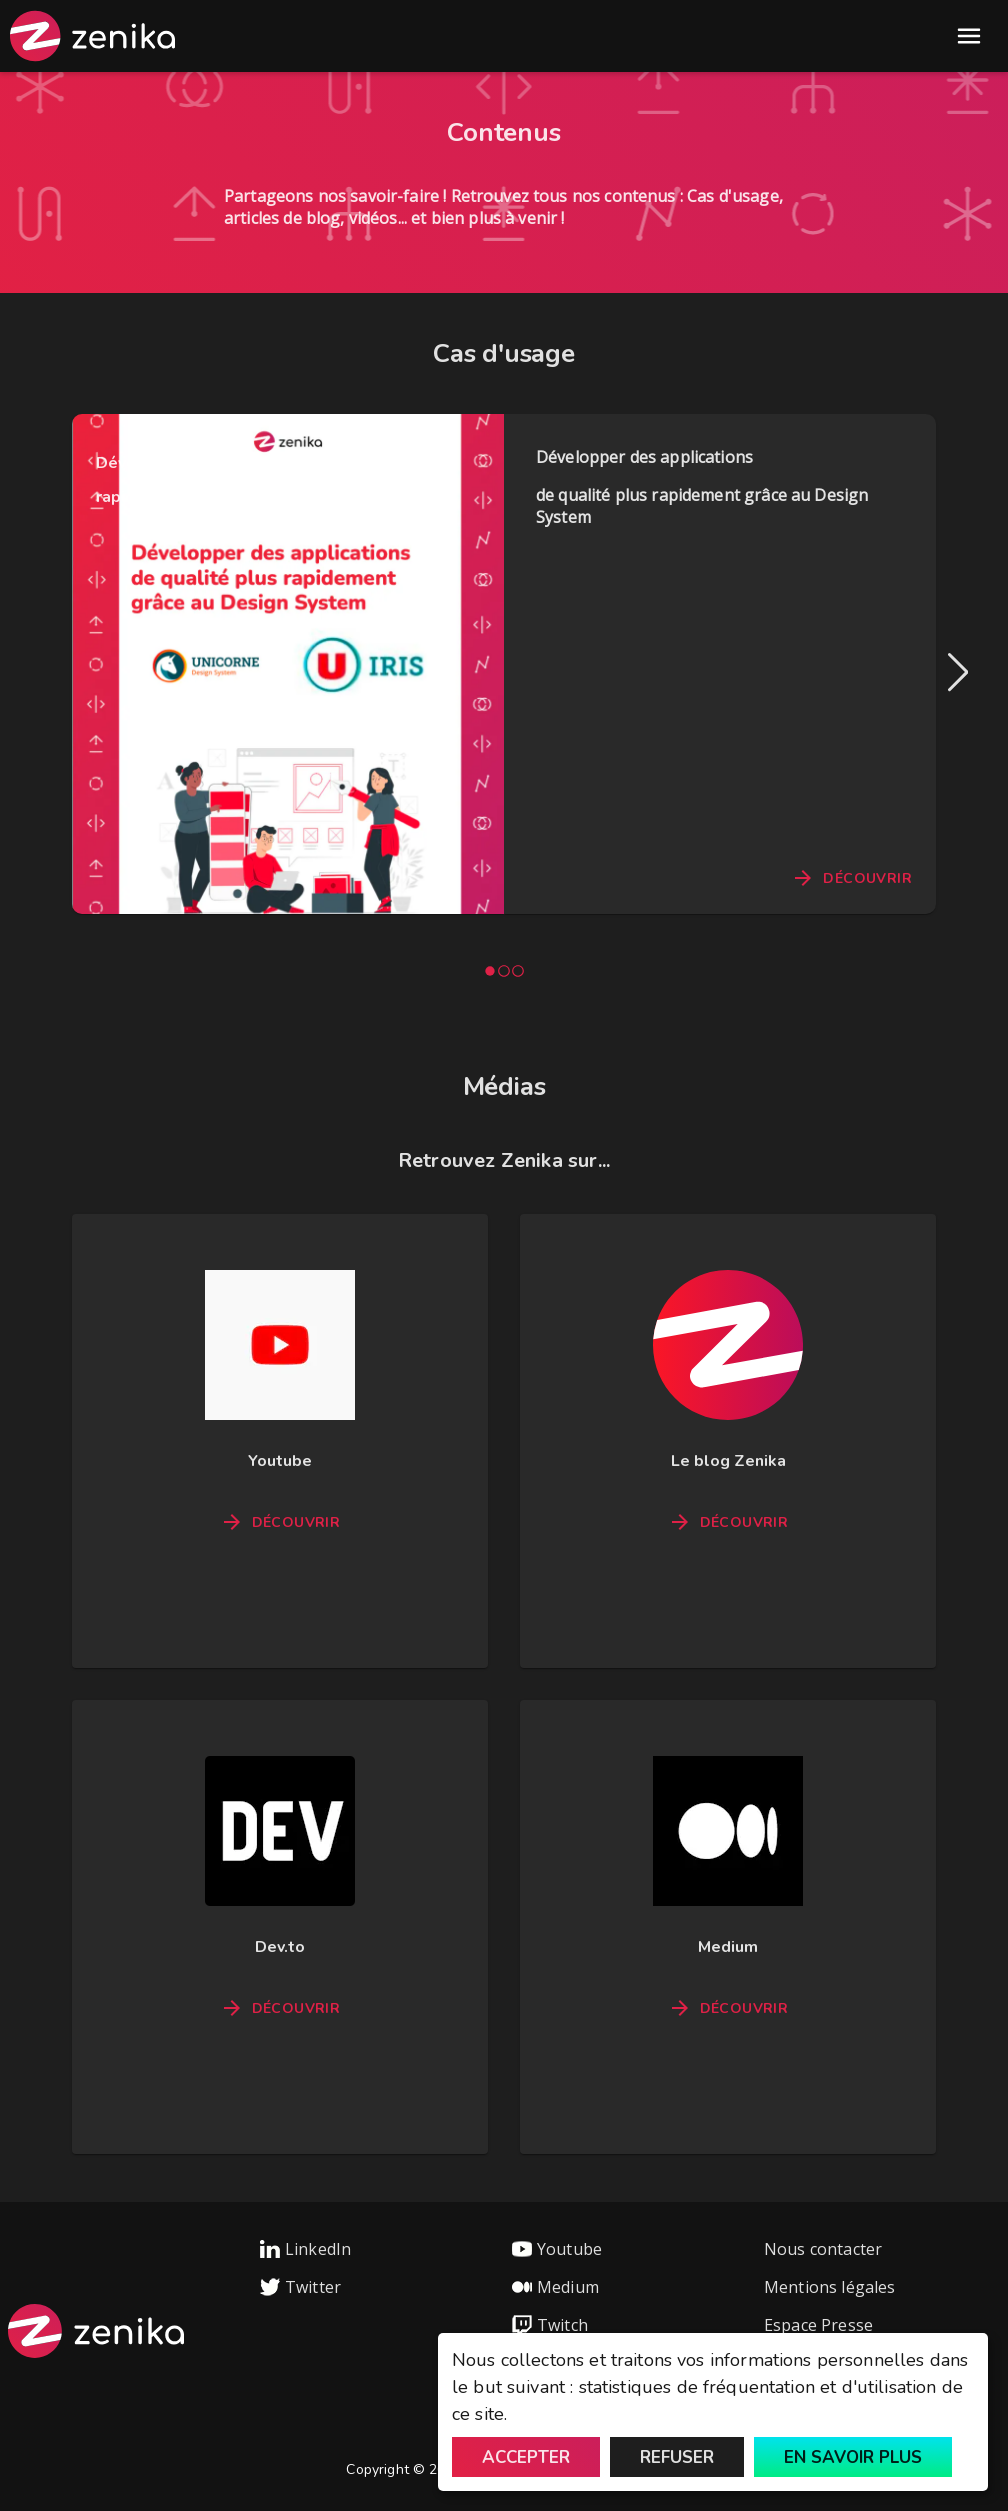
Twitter (300, 2287)
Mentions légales (829, 2287)
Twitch (550, 2325)
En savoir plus (853, 2457)
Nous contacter (823, 2249)
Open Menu (969, 36)
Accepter (526, 2457)
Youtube (557, 2249)
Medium (555, 2287)
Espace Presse (818, 2325)
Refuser (677, 2457)
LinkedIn (305, 2249)
